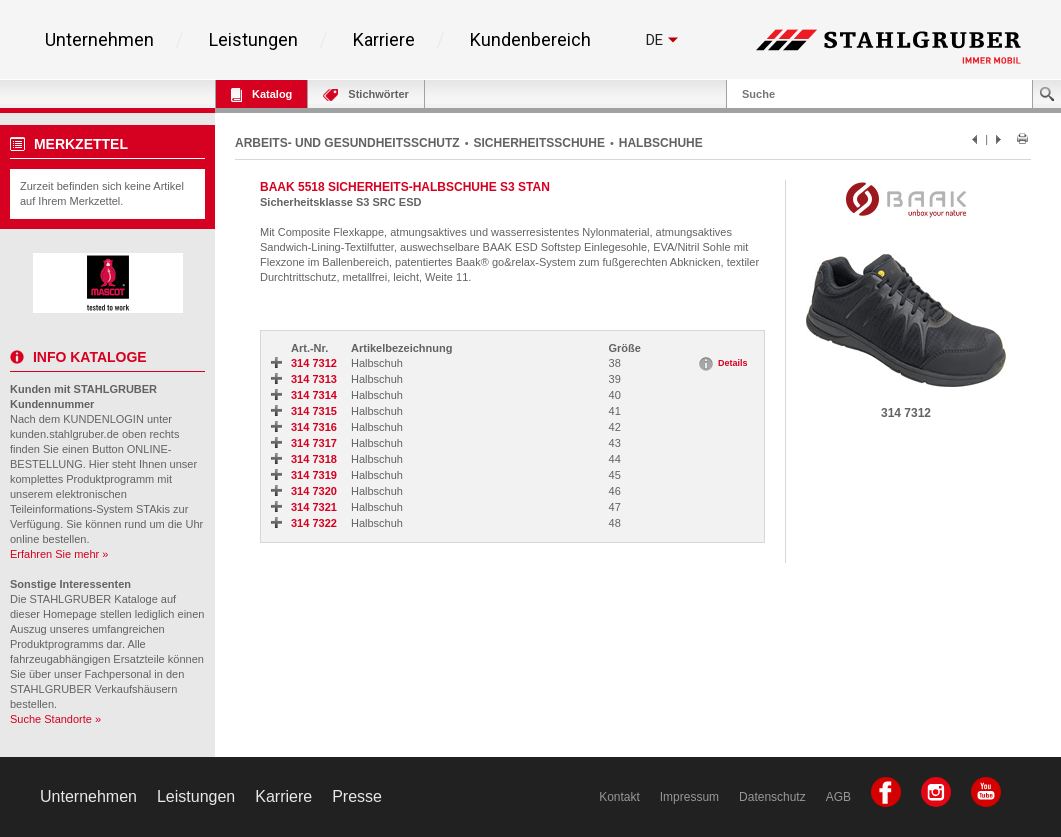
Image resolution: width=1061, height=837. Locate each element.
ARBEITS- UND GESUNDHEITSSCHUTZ (347, 143)
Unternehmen (99, 40)
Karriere (384, 40)
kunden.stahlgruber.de (64, 434)
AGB (838, 797)
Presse (357, 796)
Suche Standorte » (55, 719)
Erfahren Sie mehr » (59, 554)
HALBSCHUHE (661, 143)
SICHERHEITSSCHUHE (539, 143)
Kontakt (619, 797)
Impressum (689, 797)
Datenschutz (772, 797)
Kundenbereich (530, 40)
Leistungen (253, 40)
